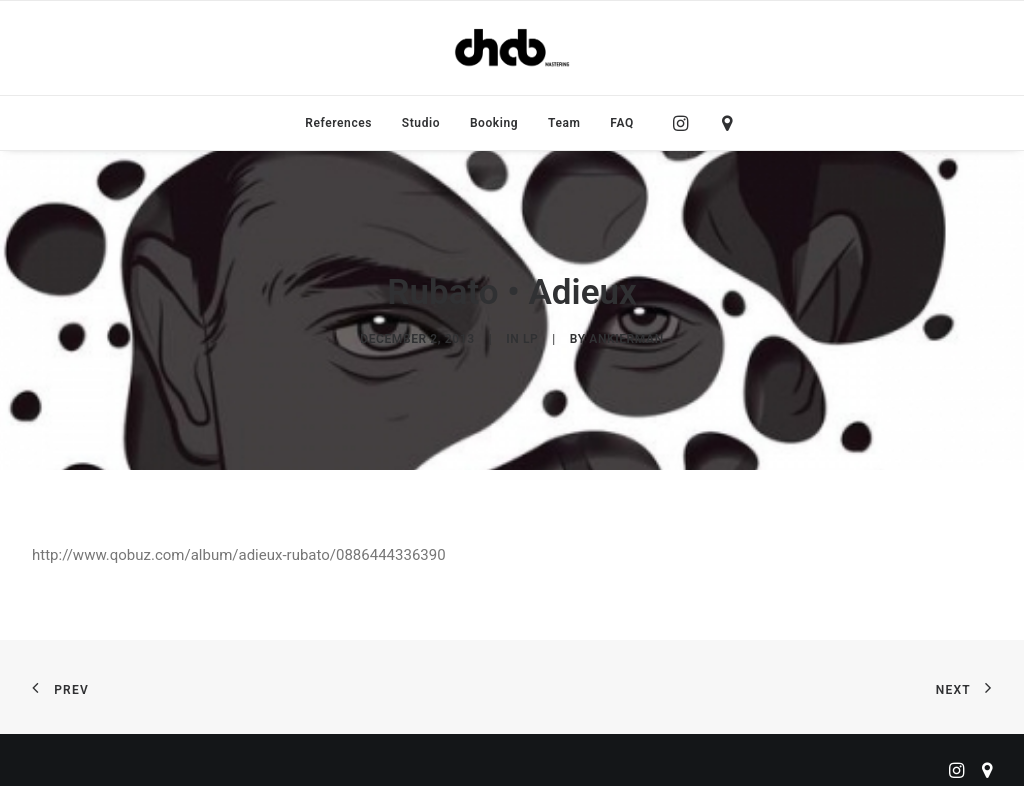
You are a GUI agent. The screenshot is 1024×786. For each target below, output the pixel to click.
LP (530, 336)
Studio (421, 123)
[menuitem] (338, 123)
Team (564, 123)
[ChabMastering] (512, 48)
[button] (685, 123)
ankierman (626, 336)
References (338, 123)
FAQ (622, 123)
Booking (494, 123)
